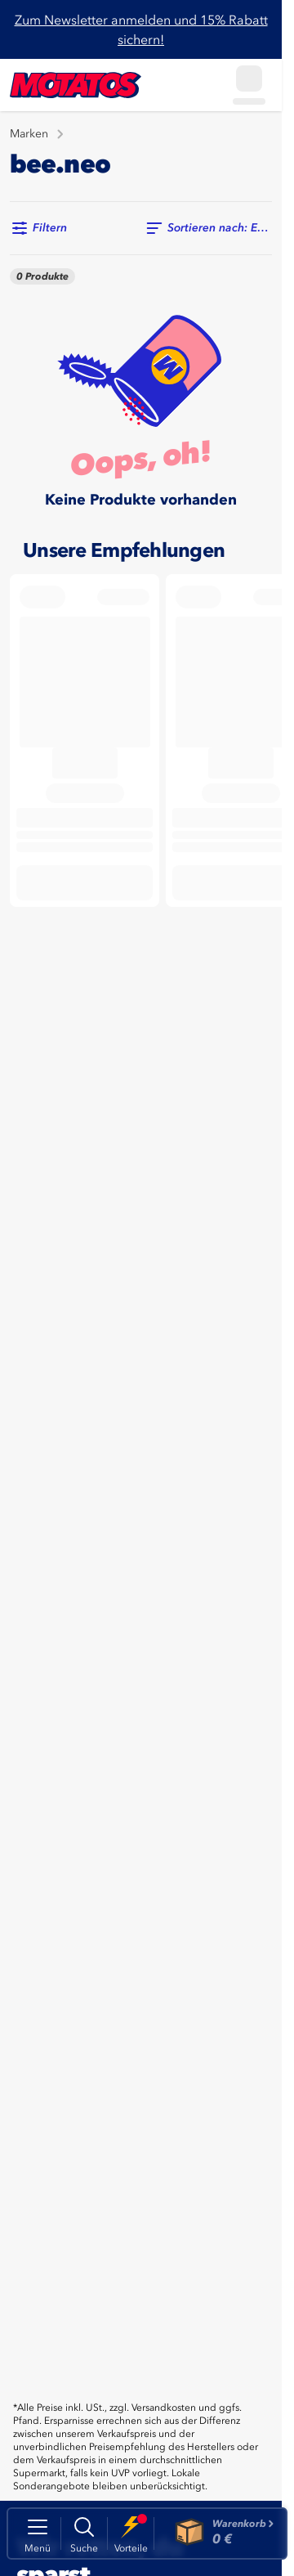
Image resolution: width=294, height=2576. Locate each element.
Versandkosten (163, 2407)
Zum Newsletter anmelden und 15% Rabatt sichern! (141, 29)
